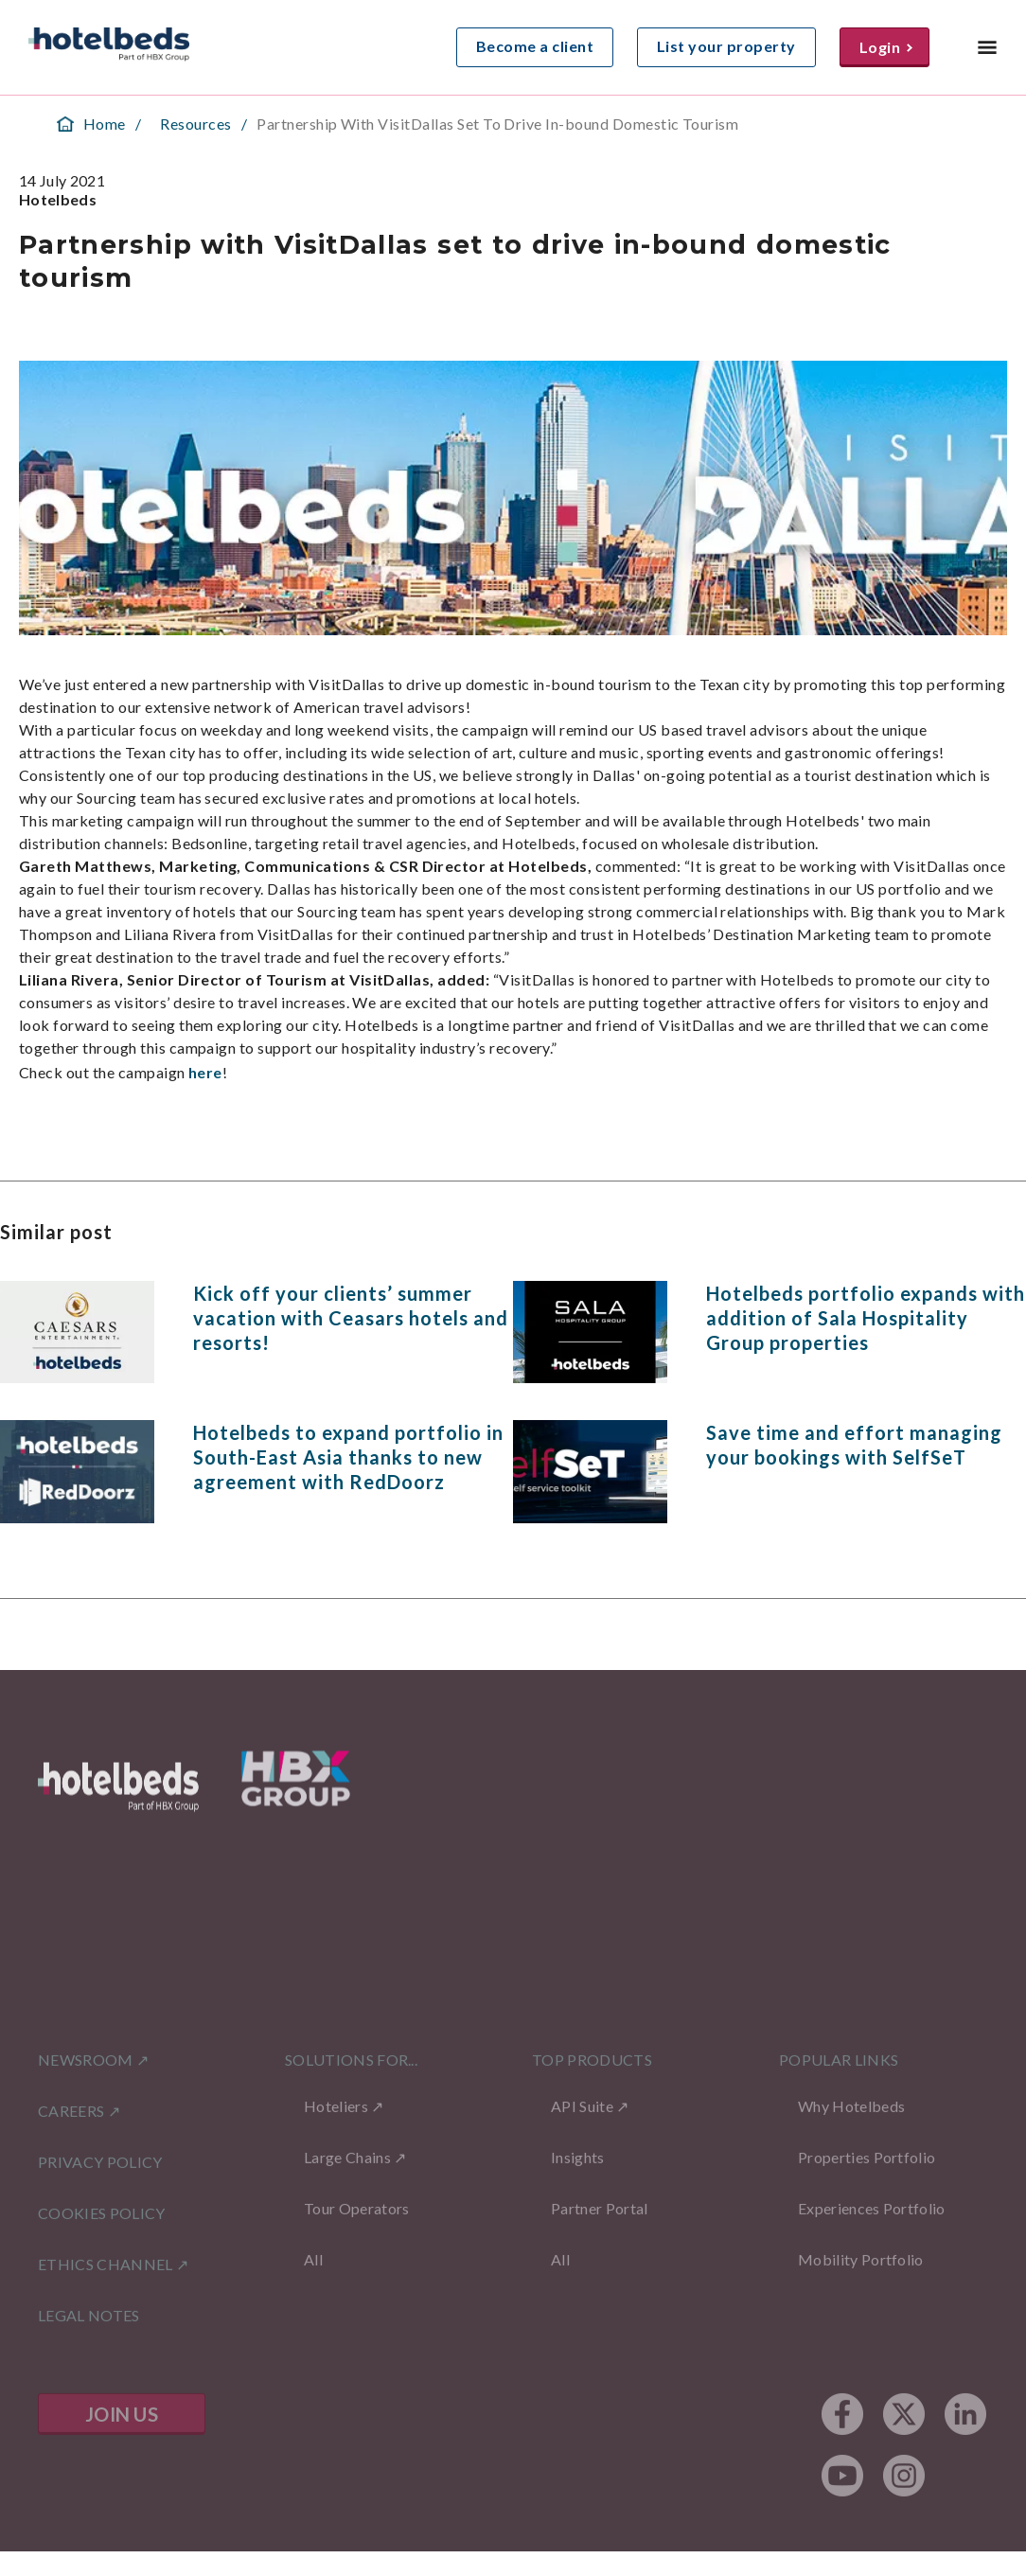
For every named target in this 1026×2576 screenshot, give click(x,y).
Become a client (534, 46)
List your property (726, 46)
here (204, 1072)
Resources (195, 124)
